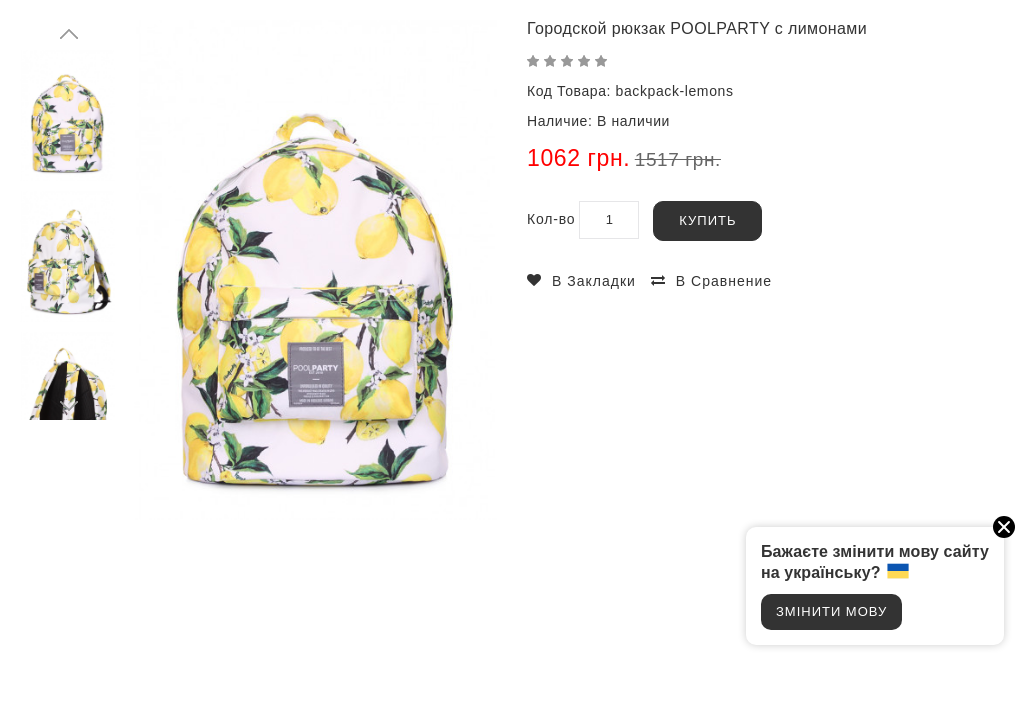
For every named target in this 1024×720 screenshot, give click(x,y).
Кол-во (551, 219)
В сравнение (724, 281)
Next (70, 405)
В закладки (594, 281)
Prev (70, 35)
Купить (707, 220)
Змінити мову (831, 611)
